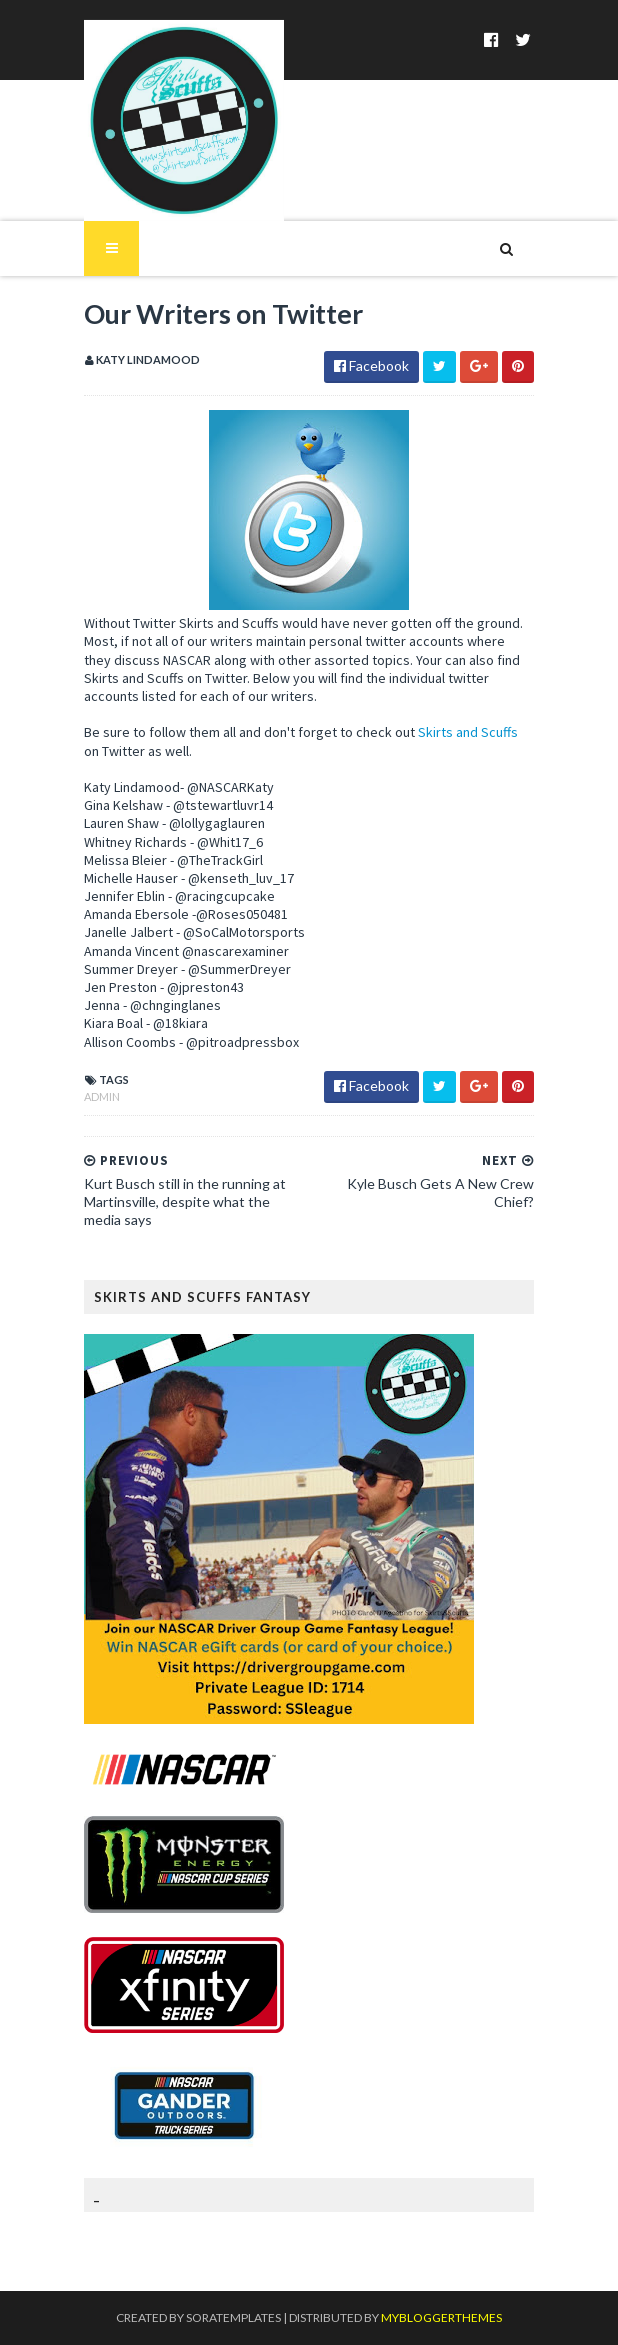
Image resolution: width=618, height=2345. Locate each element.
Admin (102, 1096)
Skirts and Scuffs (468, 732)
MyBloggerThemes (441, 2317)
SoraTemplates (233, 2317)
